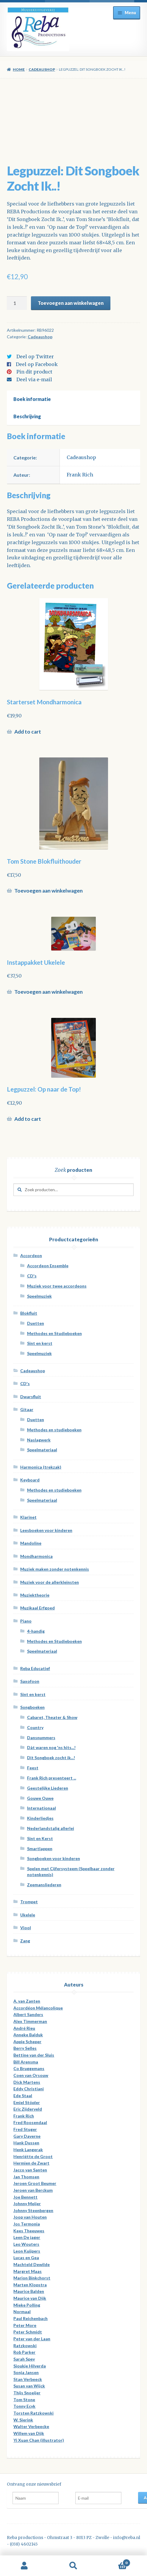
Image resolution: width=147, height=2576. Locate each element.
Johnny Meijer (27, 2203)
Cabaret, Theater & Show (52, 1717)
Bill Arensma (25, 2061)
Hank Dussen (26, 2142)
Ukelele (27, 1914)
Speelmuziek (39, 1296)
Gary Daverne (26, 2136)
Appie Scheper (27, 2041)
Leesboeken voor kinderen (46, 1530)
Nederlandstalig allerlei (50, 1828)
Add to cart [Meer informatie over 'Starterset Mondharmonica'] (27, 731)
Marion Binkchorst (31, 2277)
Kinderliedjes (40, 1818)
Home (19, 69)
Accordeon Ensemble (47, 1265)
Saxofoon (29, 1681)
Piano (26, 1620)
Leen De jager (26, 2237)
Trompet (29, 1901)
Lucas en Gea (26, 2257)
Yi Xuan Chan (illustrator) (38, 2440)
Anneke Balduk (28, 2034)
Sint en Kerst (40, 1838)
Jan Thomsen (26, 2176)
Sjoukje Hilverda (29, 2365)
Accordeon (31, 1255)
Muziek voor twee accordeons (57, 1285)
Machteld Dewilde (31, 2264)
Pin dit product (34, 372)
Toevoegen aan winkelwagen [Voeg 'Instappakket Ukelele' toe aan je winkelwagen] (48, 992)
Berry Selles (25, 2048)
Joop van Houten (30, 2217)
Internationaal (41, 1808)
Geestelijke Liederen (47, 1788)
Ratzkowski (25, 2345)
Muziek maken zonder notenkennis (54, 1569)
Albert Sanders (28, 2014)
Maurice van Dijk (29, 2298)
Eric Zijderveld (27, 2109)
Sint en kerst (39, 1343)
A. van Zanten (26, 2001)
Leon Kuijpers (26, 2251)
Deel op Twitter (35, 356)
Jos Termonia (26, 2223)
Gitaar (26, 1409)
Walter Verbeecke (31, 2426)
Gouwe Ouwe (40, 1798)
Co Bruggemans (28, 2068)
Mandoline (30, 1543)
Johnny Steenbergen (33, 2210)
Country (35, 1727)
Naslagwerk (39, 1439)
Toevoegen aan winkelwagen (71, 303)
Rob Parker (24, 2352)
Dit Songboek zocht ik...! (51, 1757)
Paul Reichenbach (30, 2318)
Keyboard (30, 1479)
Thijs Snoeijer (26, 2392)
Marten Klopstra (30, 2284)
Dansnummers (41, 1737)
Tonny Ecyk (24, 2406)
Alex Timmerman (30, 2021)
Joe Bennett (25, 2197)
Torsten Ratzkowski (33, 2413)
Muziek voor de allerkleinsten (49, 1582)
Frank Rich (80, 475)
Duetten (35, 1323)
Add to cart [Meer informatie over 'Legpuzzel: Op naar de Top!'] (27, 1119)
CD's (32, 1275)
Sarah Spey (24, 2359)
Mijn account (24, 2566)
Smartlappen (39, 1848)
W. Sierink (23, 2419)
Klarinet (28, 1517)
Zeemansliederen (44, 1884)
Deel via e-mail (34, 379)
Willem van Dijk (28, 2433)
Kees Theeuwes (28, 2230)
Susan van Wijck (29, 2385)
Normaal (22, 2311)
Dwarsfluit (30, 1396)
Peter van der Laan (31, 2338)
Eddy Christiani (28, 2088)
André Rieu (24, 2028)
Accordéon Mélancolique (38, 2007)
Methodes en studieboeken (54, 1429)
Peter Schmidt (27, 2331)
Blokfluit (28, 1313)
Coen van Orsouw (30, 2075)
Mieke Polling (26, 2305)
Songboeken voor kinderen (53, 1858)
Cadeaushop (42, 69)
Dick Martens (26, 2082)
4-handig (36, 1631)
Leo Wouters (26, 2244)
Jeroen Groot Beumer (34, 2183)
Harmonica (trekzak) (40, 1467)
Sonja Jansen (26, 2372)
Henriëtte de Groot (33, 2156)
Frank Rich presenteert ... (51, 1777)
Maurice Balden (28, 2291)
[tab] (73, 399)
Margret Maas (27, 2271)
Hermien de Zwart (31, 2163)
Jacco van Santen (30, 2169)
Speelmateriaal (42, 1449)
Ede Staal (22, 2095)
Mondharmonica (36, 1556)
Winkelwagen (114, 2561)
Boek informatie (32, 399)
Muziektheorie (34, 1595)
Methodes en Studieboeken (54, 1333)
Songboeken (32, 1707)
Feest (32, 1767)
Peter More (24, 2325)
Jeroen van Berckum (33, 2190)
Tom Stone (24, 2399)
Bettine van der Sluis (33, 2055)
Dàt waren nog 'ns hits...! (51, 1747)
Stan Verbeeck (27, 2379)
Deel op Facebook (37, 364)
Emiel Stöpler (26, 2102)
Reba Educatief (35, 1668)
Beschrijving (27, 416)
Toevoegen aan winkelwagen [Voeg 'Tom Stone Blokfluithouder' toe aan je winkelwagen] (48, 891)
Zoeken (73, 2566)
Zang (25, 1940)
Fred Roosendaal (30, 2122)
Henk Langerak (28, 2149)
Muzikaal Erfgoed (37, 1607)
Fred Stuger (25, 2129)
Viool (25, 1927)
